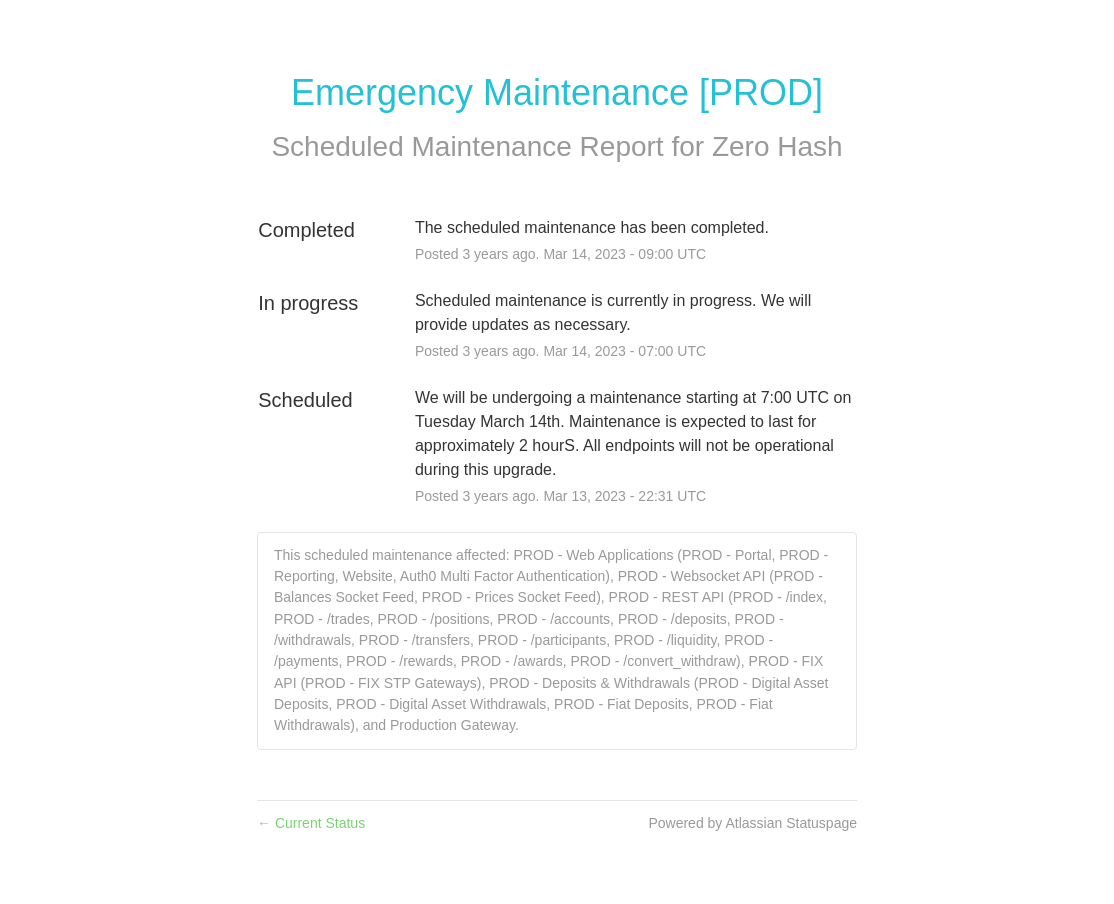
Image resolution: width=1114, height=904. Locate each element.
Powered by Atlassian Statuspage (752, 823)
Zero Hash (777, 146)
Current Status (311, 823)
